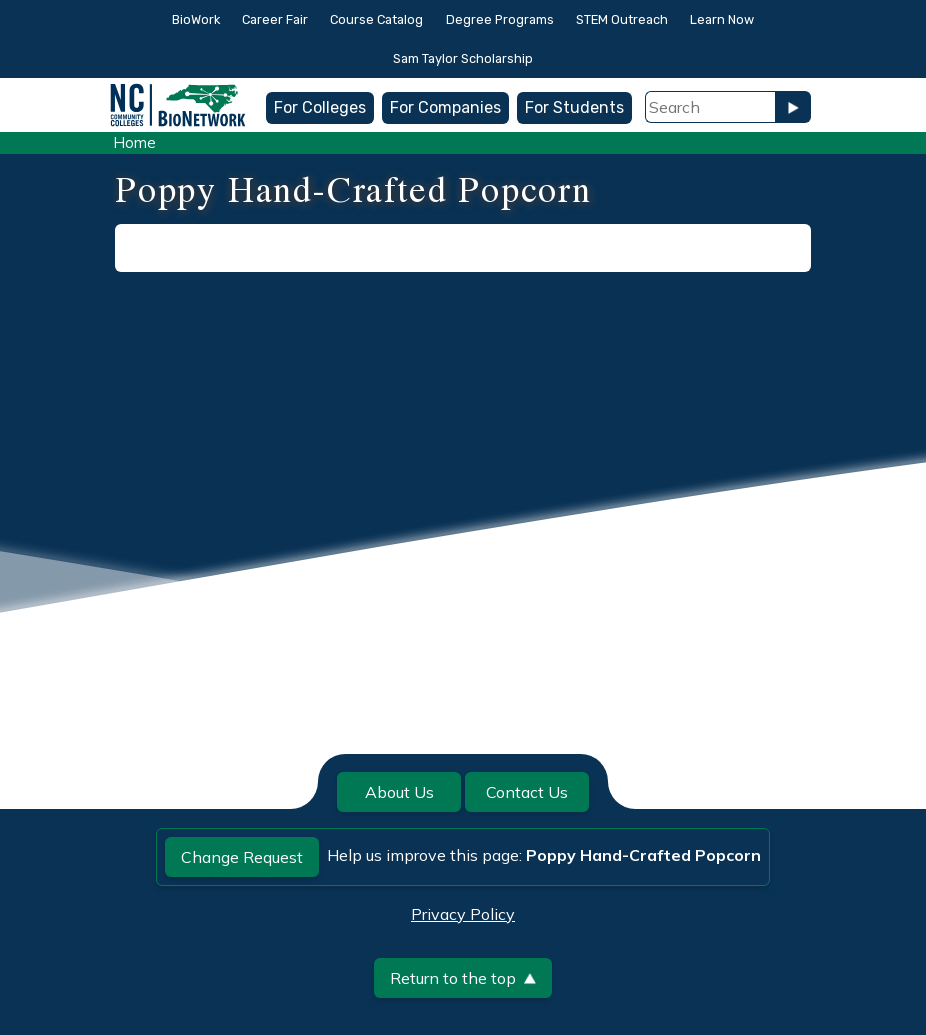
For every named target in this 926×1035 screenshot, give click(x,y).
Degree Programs (500, 19)
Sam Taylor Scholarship (463, 58)
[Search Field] (710, 107)
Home (134, 142)
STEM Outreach (622, 19)
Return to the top (463, 978)
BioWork (196, 19)
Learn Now (722, 19)
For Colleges (320, 107)
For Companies (445, 107)
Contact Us (527, 792)
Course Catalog (376, 19)
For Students (574, 107)
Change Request (242, 857)
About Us (399, 792)
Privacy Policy (463, 914)
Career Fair (275, 19)
